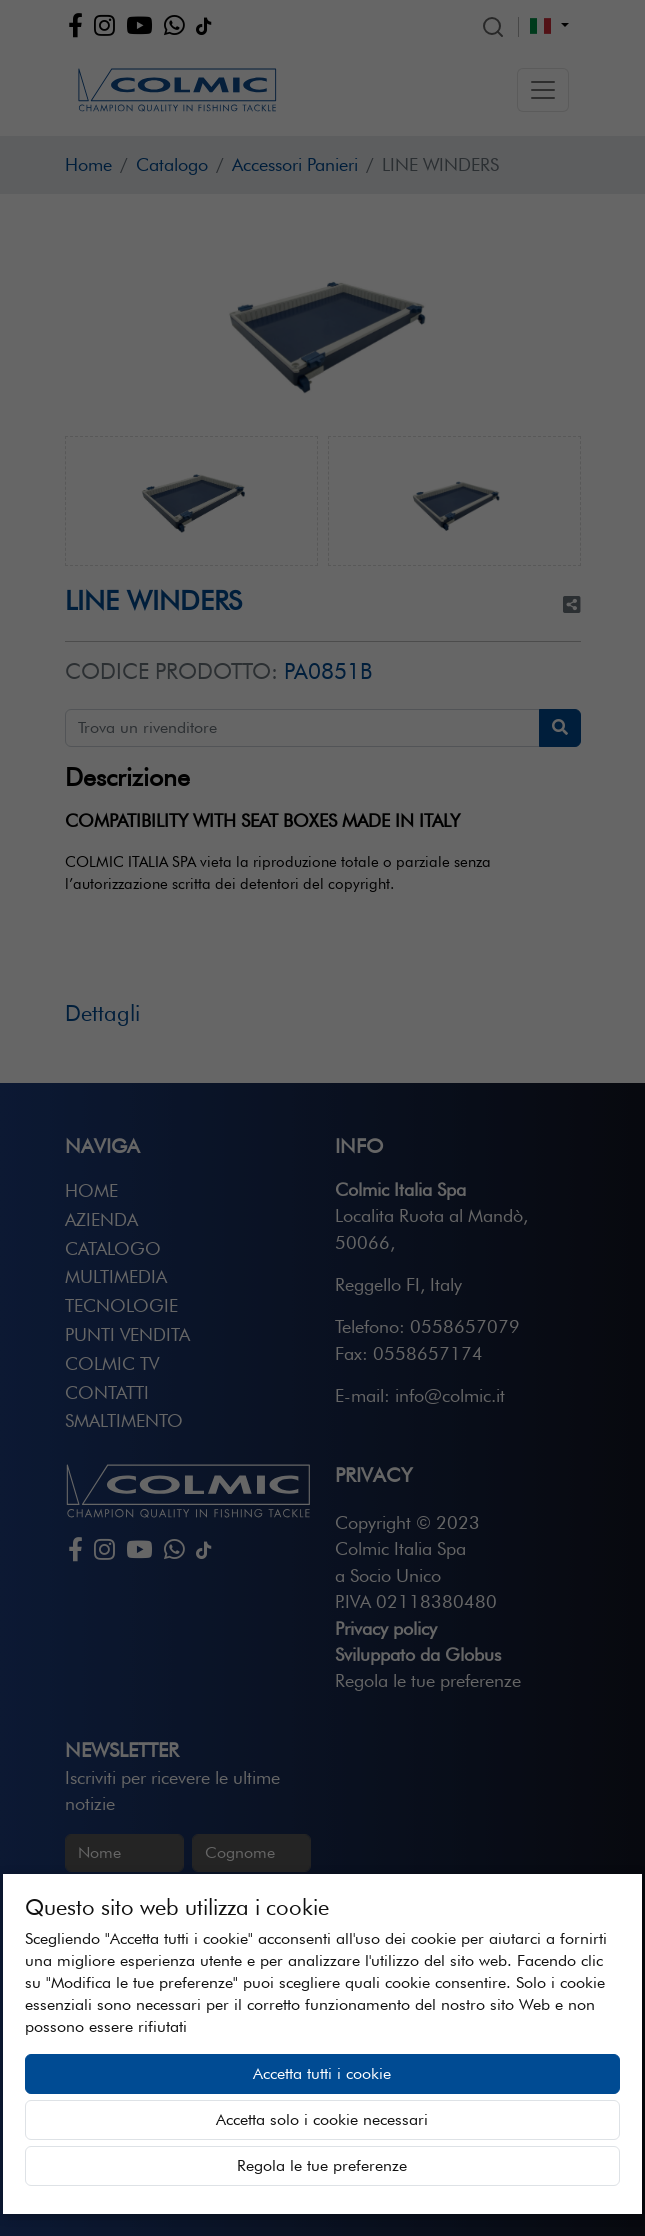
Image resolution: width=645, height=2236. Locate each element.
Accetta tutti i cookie (322, 2073)
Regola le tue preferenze (322, 2165)
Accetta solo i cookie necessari (322, 2119)
